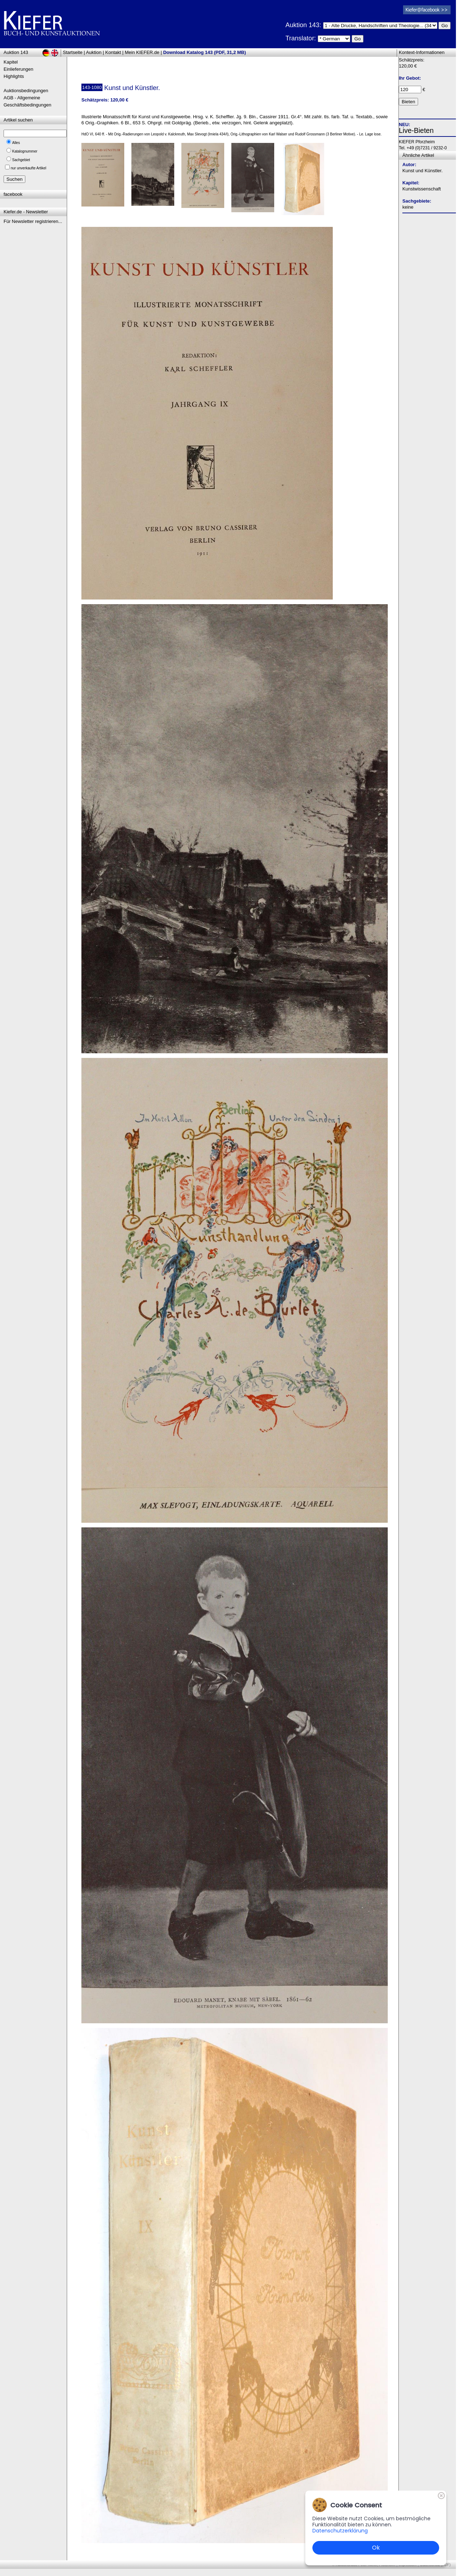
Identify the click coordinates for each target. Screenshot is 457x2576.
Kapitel (11, 62)
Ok (376, 2547)
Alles (16, 143)
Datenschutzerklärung (340, 2530)
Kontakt (113, 52)
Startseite (72, 52)
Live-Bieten (416, 130)
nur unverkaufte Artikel (28, 168)
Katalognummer (24, 151)
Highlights (14, 76)
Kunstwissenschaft (421, 189)
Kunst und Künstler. (422, 170)
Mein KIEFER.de (142, 52)
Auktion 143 (16, 52)
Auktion (93, 52)
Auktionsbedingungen (26, 90)
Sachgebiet (21, 160)
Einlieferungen (18, 69)
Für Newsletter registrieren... (33, 221)
